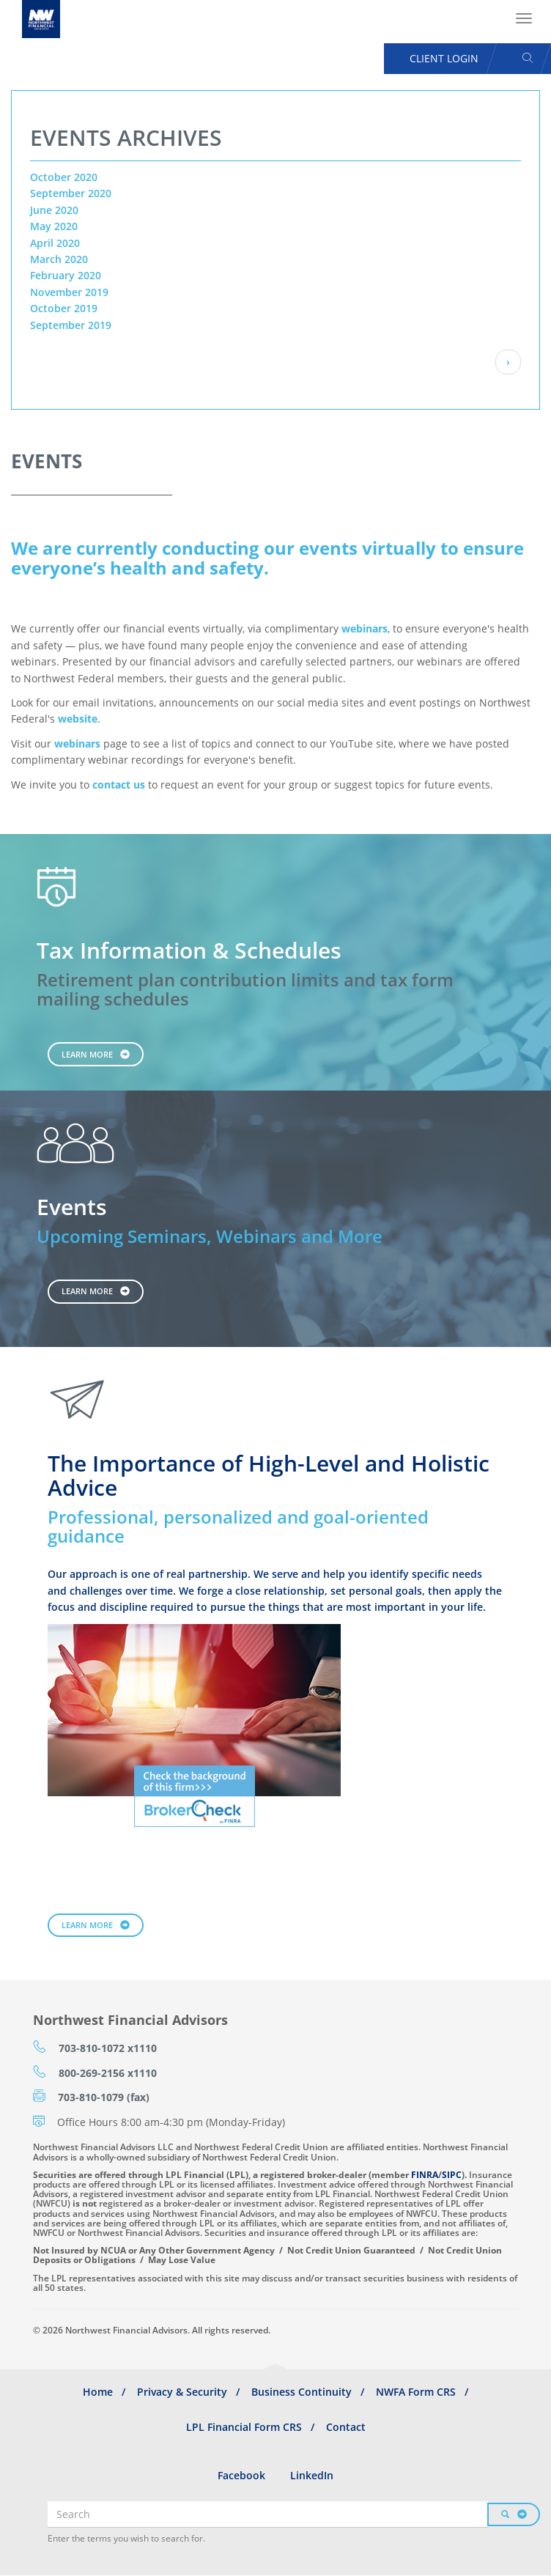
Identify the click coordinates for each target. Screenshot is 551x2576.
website (77, 719)
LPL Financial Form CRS (244, 2427)
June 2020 (54, 210)
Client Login (444, 58)
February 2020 (65, 275)
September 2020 (70, 193)
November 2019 (69, 292)
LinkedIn (311, 2475)
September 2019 (70, 325)
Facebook (241, 2475)
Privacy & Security (182, 2392)
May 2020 (54, 226)
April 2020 (55, 243)
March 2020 (59, 259)
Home (98, 2392)
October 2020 (63, 177)
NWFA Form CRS (416, 2392)
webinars (364, 628)
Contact (346, 2427)
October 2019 (63, 308)
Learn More (87, 1054)
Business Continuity (301, 2392)
